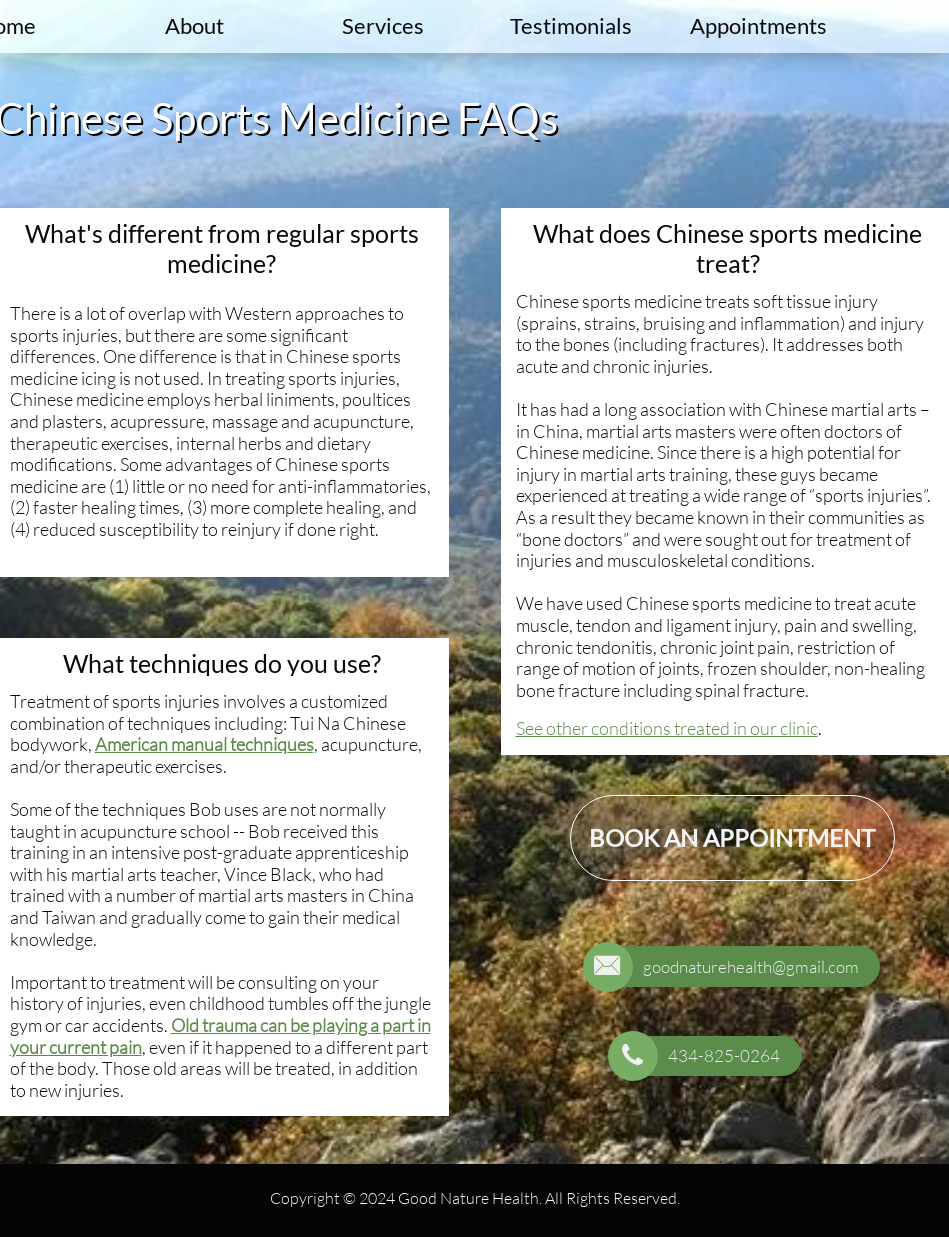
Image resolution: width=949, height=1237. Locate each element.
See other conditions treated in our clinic (667, 728)
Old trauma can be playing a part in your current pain (220, 1036)
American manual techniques (204, 744)
